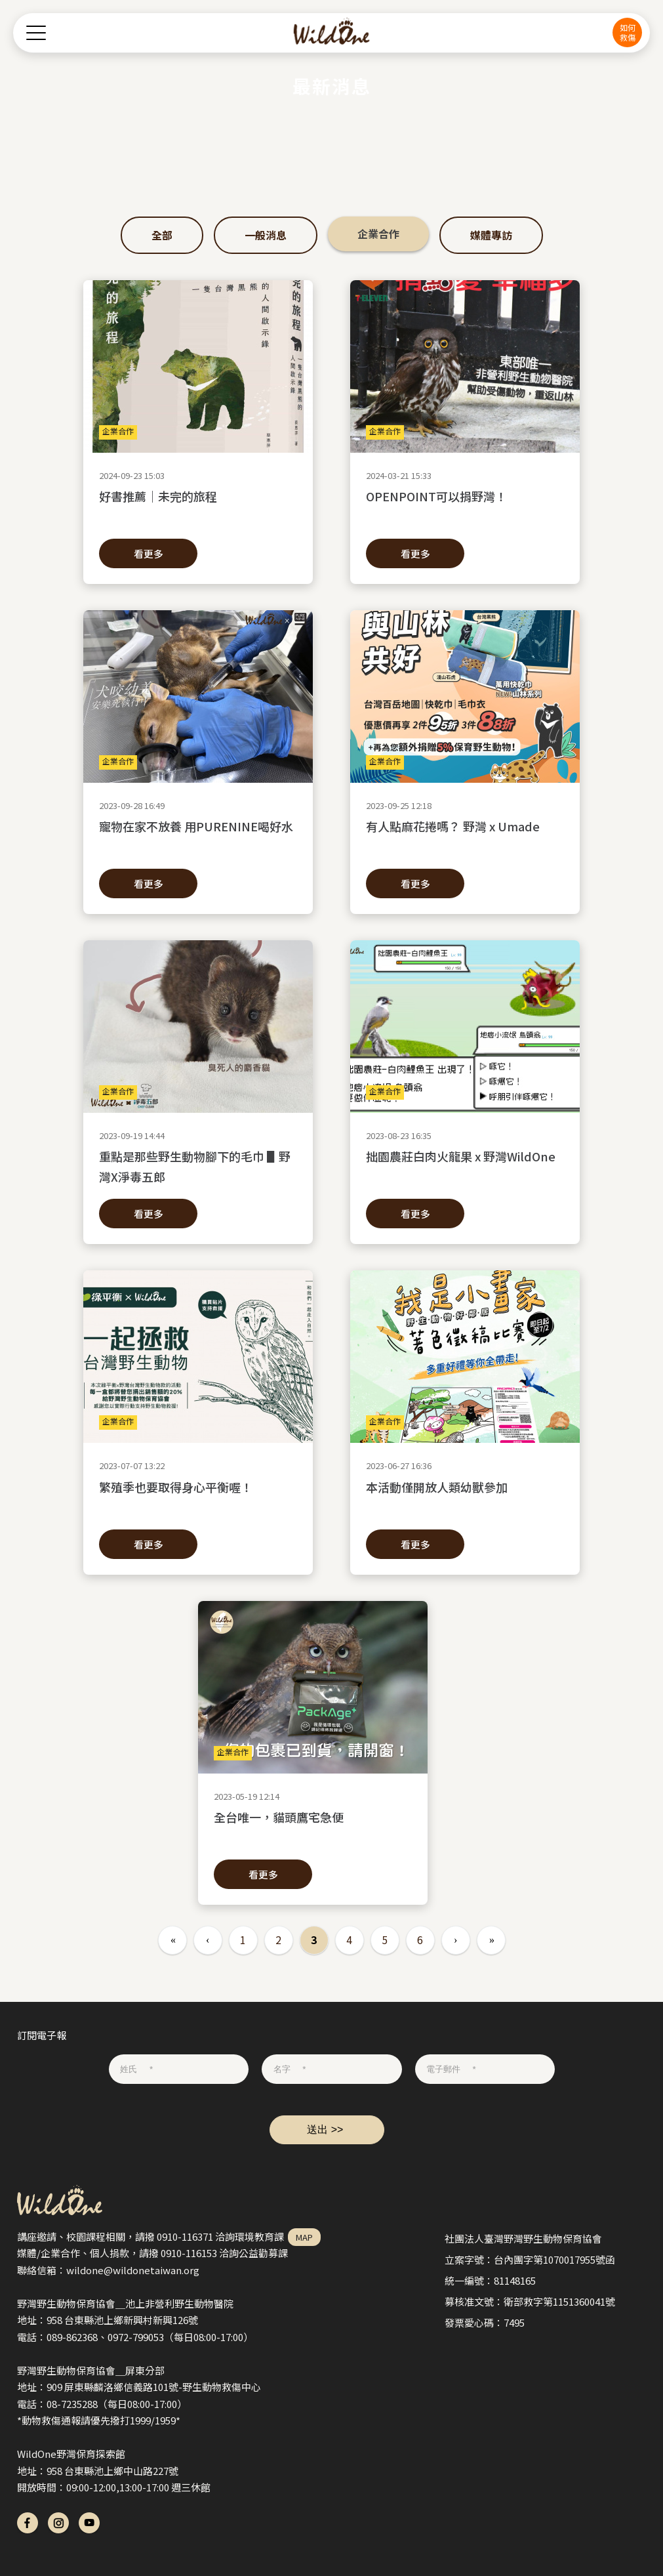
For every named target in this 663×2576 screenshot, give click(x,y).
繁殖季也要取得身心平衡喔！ (198, 1496)
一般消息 (266, 235)
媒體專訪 (491, 235)
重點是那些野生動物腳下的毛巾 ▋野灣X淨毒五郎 (198, 1166)
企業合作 (378, 233)
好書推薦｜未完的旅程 (198, 506)
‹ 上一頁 (207, 1940)
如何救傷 (627, 32)
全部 (161, 235)
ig (58, 2522)
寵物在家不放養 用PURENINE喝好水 (198, 836)
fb (27, 2522)
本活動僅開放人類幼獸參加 (465, 1496)
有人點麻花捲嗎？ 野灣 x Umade (465, 836)
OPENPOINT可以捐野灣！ (465, 506)
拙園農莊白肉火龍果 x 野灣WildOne (465, 1166)
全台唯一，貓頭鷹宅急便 (313, 1826)
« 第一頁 (172, 1940)
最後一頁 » (491, 1940)
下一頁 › (455, 1940)
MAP (304, 2237)
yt (89, 2522)
